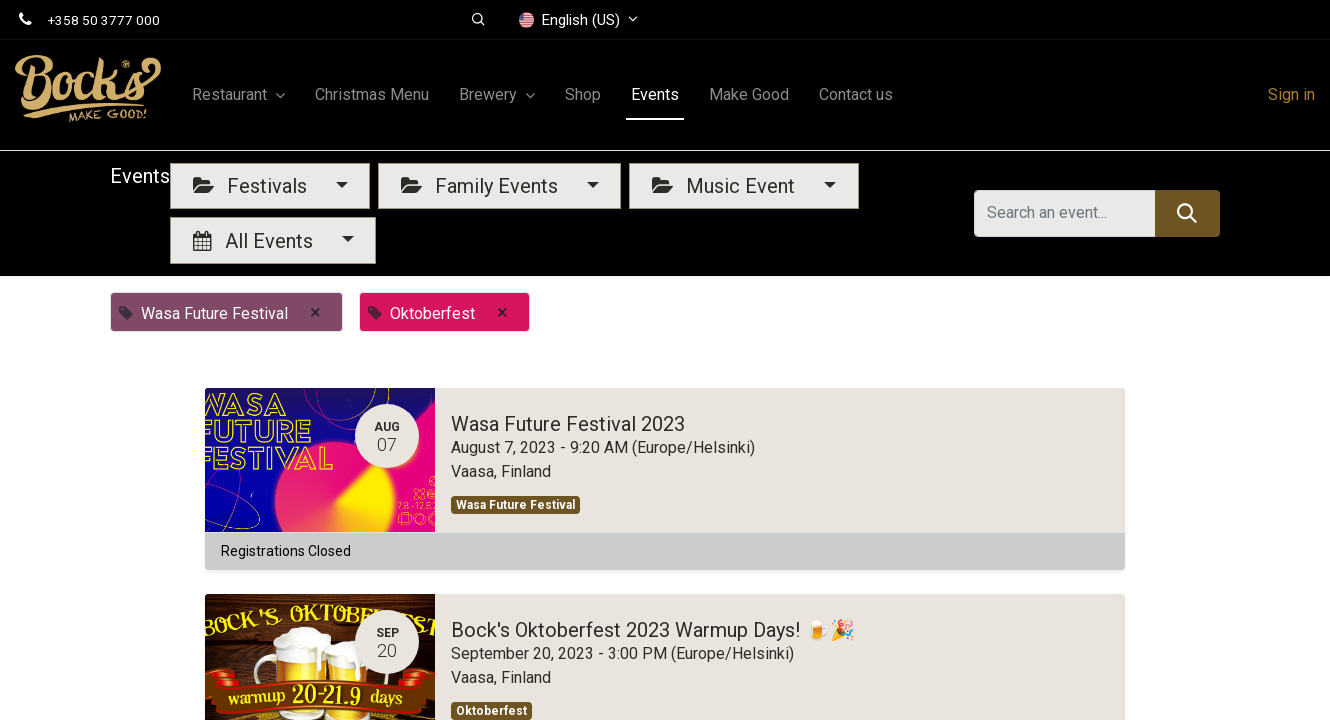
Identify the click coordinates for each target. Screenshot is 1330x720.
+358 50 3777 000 (104, 20)
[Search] (1187, 213)
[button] (478, 20)
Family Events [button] (482, 186)
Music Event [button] (726, 186)
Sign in (1291, 94)
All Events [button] (255, 241)
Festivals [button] (252, 186)
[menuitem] (372, 95)
